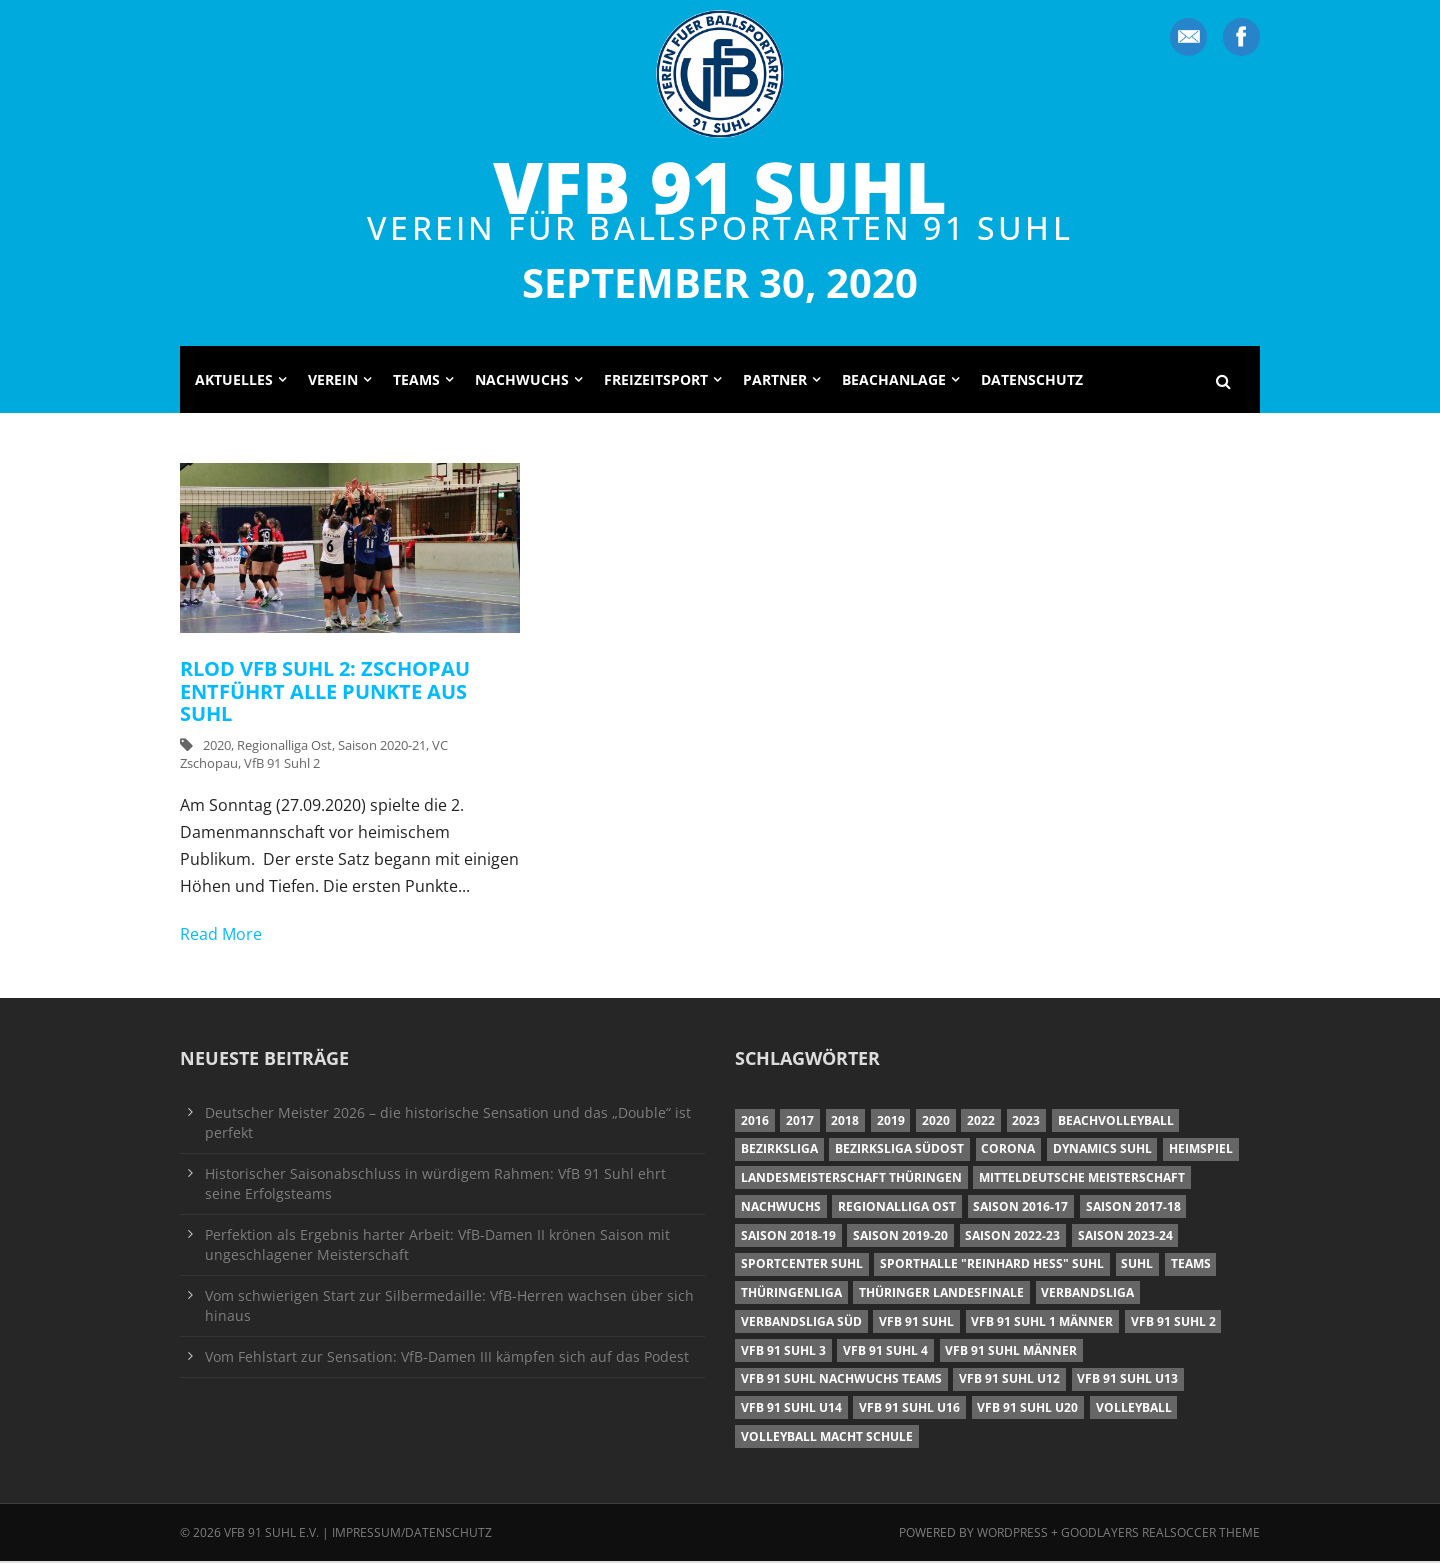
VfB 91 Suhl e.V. (271, 1534)
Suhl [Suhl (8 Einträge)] (1137, 1265)
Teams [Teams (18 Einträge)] (1191, 1265)
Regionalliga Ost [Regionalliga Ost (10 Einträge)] (897, 1208)
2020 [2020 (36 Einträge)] (936, 1122)
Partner (775, 381)
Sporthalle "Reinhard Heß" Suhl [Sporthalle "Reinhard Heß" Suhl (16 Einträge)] (992, 1265)
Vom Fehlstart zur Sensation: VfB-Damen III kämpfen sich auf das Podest (447, 1358)
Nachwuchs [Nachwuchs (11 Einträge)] (781, 1208)
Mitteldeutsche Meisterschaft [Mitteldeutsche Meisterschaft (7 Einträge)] (1082, 1179)
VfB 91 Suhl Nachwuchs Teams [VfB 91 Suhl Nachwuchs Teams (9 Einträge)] (841, 1380)
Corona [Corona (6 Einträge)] (1008, 1150)
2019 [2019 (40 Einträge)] (891, 1122)
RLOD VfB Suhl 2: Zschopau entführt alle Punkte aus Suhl (325, 693)
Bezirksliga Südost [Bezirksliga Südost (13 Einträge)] (899, 1150)
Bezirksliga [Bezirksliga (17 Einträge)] (779, 1150)
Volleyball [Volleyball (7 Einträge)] (1134, 1409)
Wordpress (1014, 1534)
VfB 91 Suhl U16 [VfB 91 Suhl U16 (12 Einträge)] (909, 1409)
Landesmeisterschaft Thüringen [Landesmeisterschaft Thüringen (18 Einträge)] (851, 1179)
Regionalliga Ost (284, 747)
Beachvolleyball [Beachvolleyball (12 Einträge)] (1116, 1122)
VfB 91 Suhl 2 (282, 765)
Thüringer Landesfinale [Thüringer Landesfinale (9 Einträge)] (941, 1294)
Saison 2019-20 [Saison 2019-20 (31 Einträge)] (900, 1237)
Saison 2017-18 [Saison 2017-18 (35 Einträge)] (1133, 1208)
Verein (333, 381)
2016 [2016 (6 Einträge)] (755, 1122)
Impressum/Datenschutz (412, 1534)
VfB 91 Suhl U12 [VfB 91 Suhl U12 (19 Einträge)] (1009, 1380)
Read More (221, 936)
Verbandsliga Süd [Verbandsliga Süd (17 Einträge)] (801, 1323)
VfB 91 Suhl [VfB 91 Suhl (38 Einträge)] (916, 1323)
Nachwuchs (522, 381)
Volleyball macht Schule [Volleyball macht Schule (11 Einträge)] (827, 1438)
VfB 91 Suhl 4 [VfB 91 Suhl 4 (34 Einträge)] (885, 1352)
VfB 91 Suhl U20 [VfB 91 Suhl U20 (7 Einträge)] (1027, 1409)
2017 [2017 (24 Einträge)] (800, 1122)
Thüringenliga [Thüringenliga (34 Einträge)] (791, 1294)
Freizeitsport (656, 381)
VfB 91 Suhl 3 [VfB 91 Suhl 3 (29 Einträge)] (783, 1352)
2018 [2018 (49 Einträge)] (845, 1122)
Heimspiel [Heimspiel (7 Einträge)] (1201, 1150)
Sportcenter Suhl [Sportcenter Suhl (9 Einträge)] (802, 1265)
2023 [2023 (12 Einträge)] (1026, 1122)
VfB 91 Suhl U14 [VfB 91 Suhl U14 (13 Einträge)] (791, 1409)
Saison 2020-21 (382, 747)
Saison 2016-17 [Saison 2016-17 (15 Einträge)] (1020, 1208)
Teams (416, 381)
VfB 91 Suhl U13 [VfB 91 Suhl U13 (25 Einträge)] (1127, 1380)
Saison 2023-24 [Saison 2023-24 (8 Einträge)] (1125, 1237)
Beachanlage (894, 381)
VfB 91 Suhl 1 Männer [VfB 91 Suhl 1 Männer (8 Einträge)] (1042, 1323)
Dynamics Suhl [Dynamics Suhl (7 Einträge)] (1102, 1150)
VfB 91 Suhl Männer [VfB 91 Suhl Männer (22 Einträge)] (1011, 1352)
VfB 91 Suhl (720, 186)
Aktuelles (234, 381)
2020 (217, 747)
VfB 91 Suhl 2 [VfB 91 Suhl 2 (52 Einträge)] (1173, 1323)
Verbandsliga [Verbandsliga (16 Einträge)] (1087, 1294)
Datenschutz (1032, 381)
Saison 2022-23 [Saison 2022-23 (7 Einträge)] (1012, 1237)
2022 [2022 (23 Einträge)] (981, 1122)
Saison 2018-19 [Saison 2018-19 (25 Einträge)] (788, 1237)
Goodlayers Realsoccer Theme (1160, 1534)
